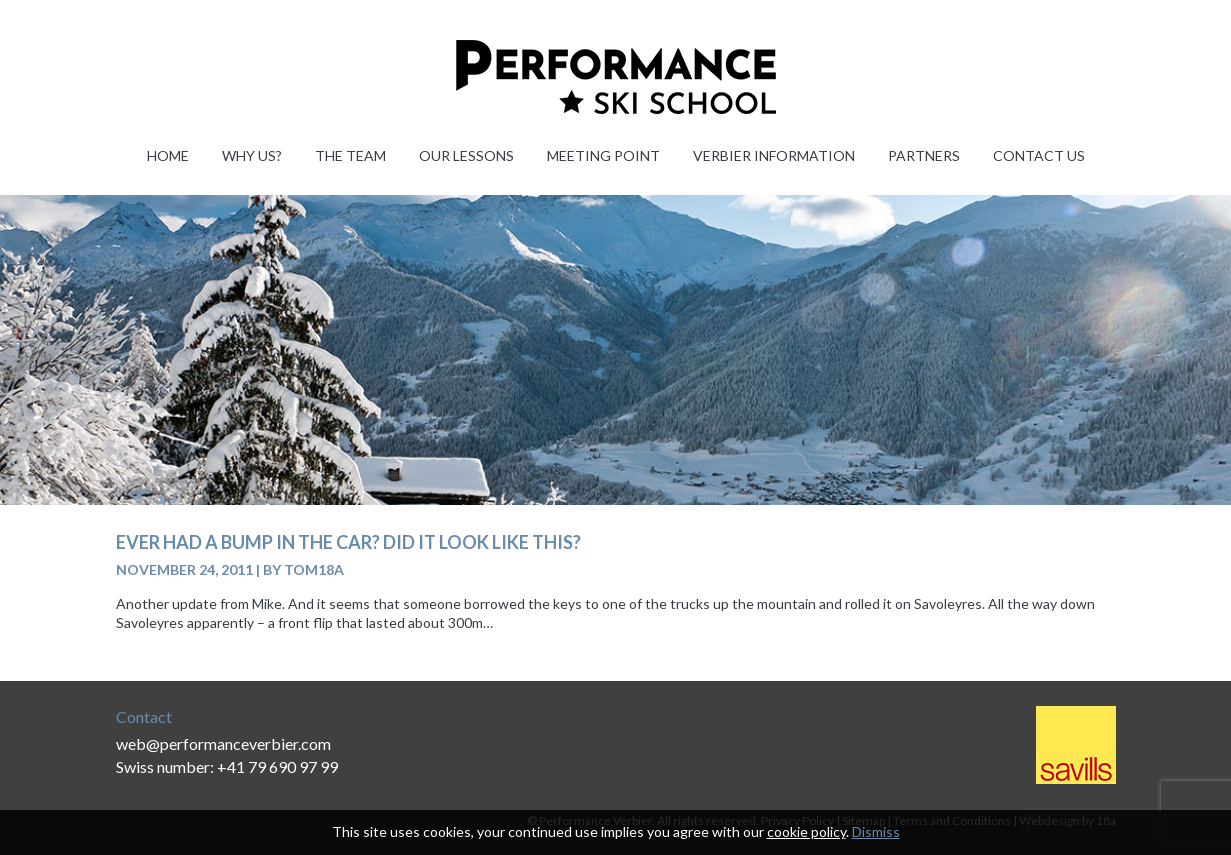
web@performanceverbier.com (223, 743)
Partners (924, 155)
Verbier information (774, 155)
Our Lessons (466, 155)
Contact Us (1039, 155)
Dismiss (876, 831)
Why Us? (252, 155)
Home (168, 155)
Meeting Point (603, 155)
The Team (350, 155)
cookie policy (806, 831)
